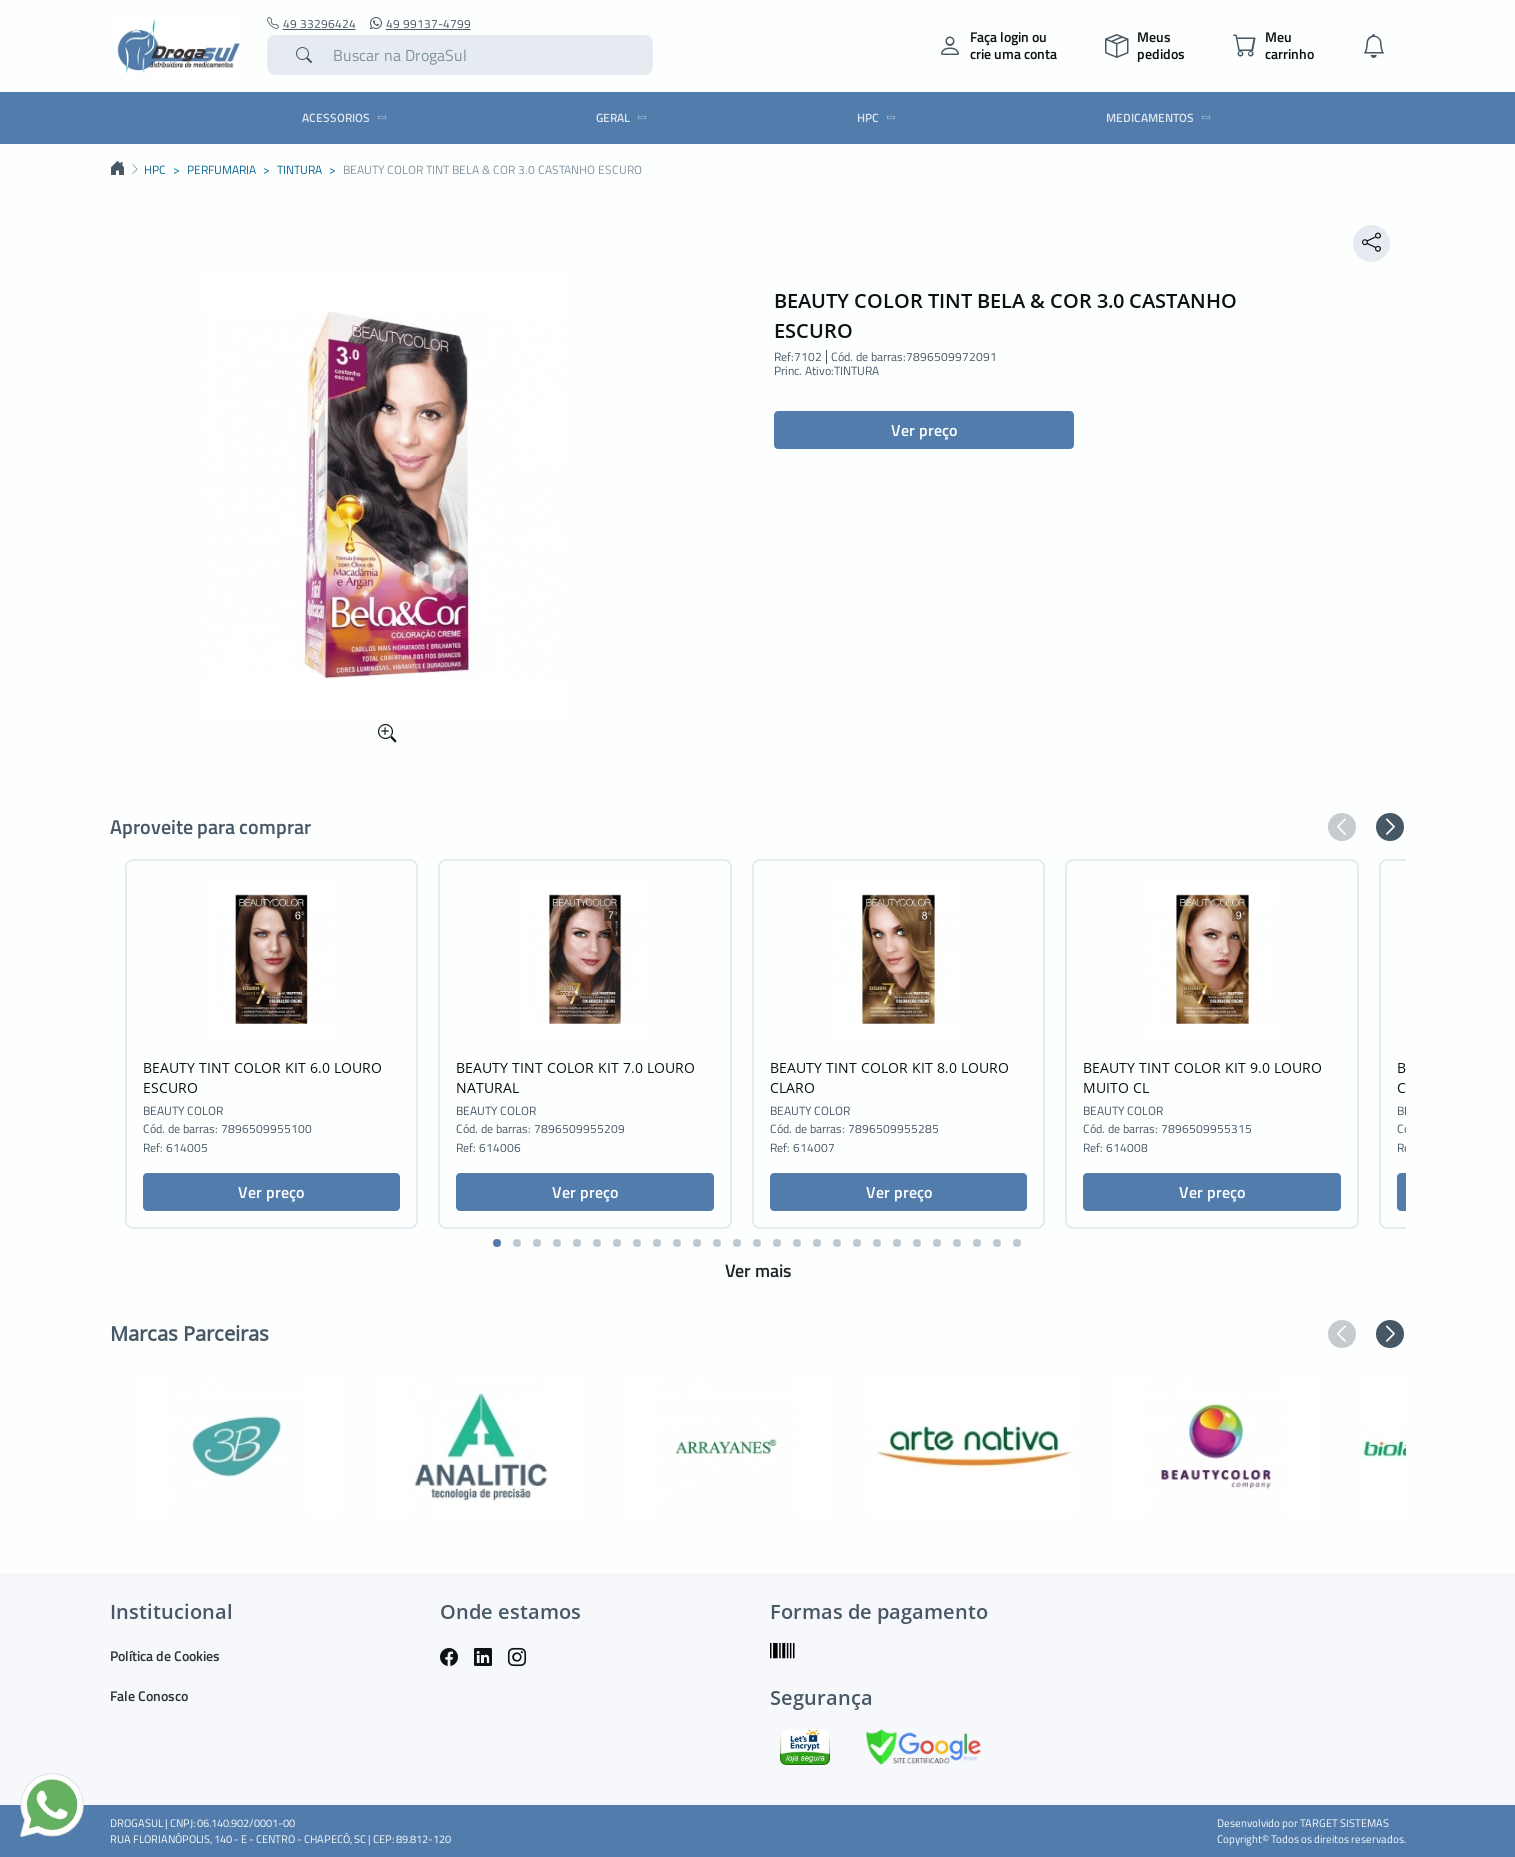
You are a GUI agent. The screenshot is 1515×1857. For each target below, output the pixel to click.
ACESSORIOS (347, 117)
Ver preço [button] (924, 430)
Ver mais (758, 1270)
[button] (1342, 827)
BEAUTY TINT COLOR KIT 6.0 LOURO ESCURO (262, 1077)
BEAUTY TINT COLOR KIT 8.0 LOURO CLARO (889, 1077)
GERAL (624, 117)
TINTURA (299, 170)
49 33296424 (311, 24)
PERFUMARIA (221, 170)
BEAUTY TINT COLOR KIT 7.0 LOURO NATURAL (575, 1077)
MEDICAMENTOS (1161, 117)
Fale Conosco (149, 1695)
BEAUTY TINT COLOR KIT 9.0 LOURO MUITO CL (1202, 1077)
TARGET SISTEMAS (1344, 1823)
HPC (879, 117)
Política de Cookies (165, 1655)
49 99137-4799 (420, 24)
